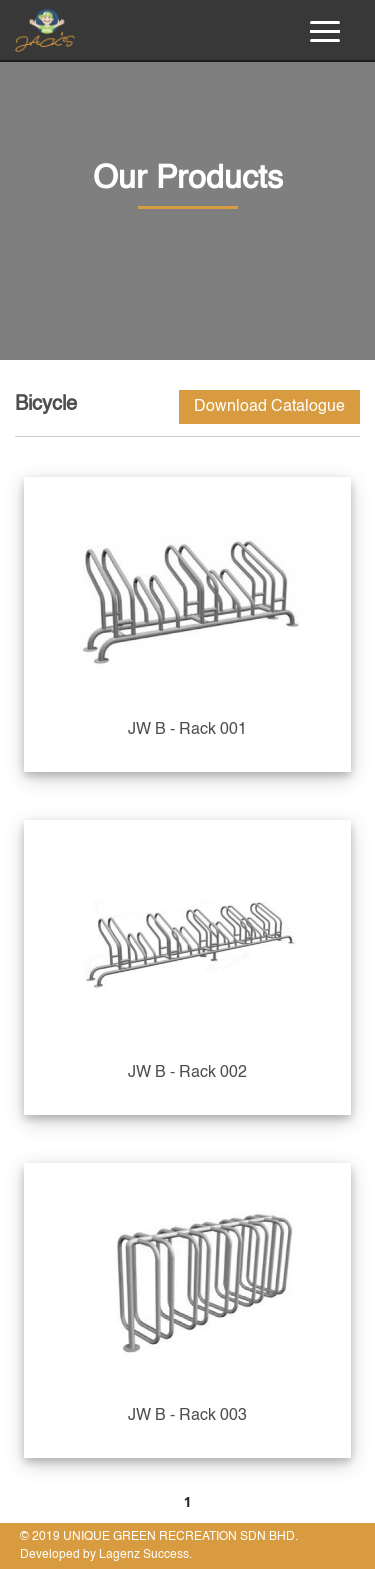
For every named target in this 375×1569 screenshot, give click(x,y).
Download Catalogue (269, 407)
